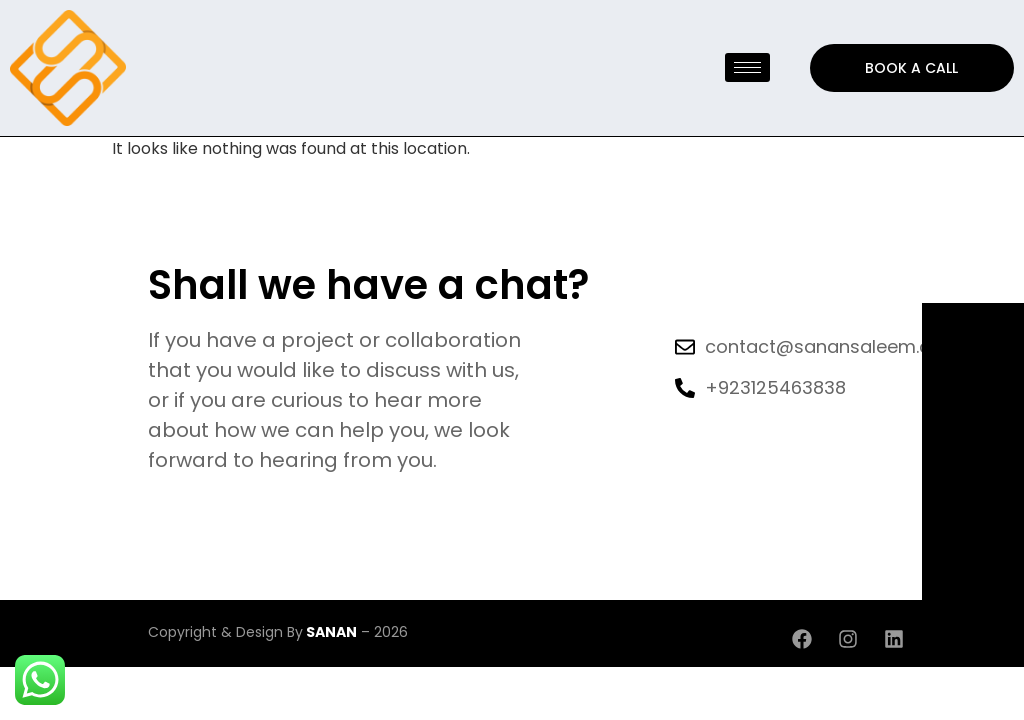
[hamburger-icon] (747, 67)
